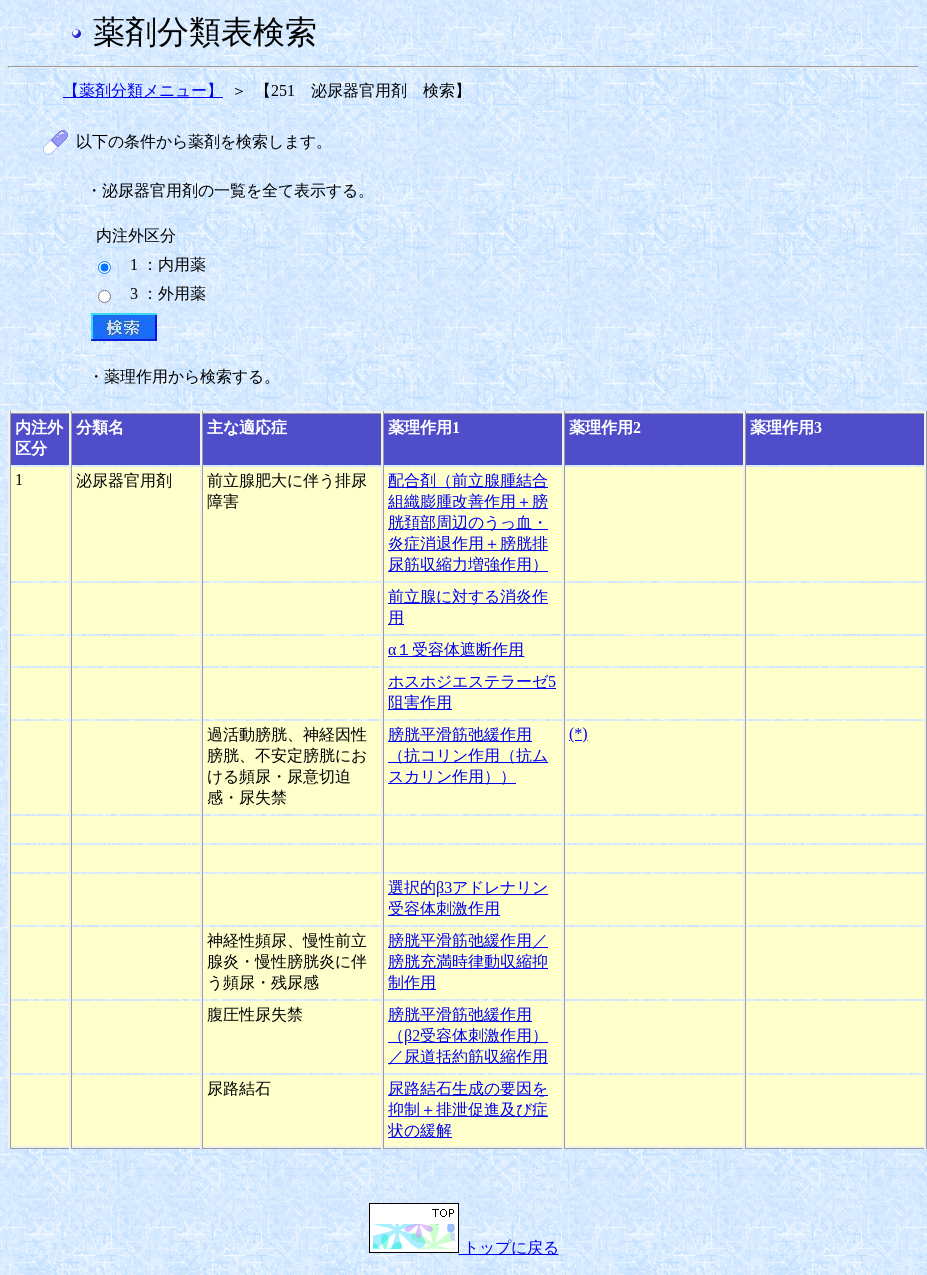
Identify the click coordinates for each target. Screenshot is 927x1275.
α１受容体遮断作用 (456, 649)
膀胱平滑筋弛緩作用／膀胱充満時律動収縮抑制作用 (468, 961)
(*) (578, 733)
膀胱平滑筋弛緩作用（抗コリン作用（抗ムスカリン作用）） (468, 755)
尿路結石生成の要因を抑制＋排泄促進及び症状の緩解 (468, 1109)
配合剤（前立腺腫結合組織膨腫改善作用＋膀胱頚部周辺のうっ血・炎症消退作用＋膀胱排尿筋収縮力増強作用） (468, 522)
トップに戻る (464, 1247)
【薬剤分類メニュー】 (143, 90)
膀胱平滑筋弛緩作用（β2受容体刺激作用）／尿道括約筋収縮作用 (468, 1035)
